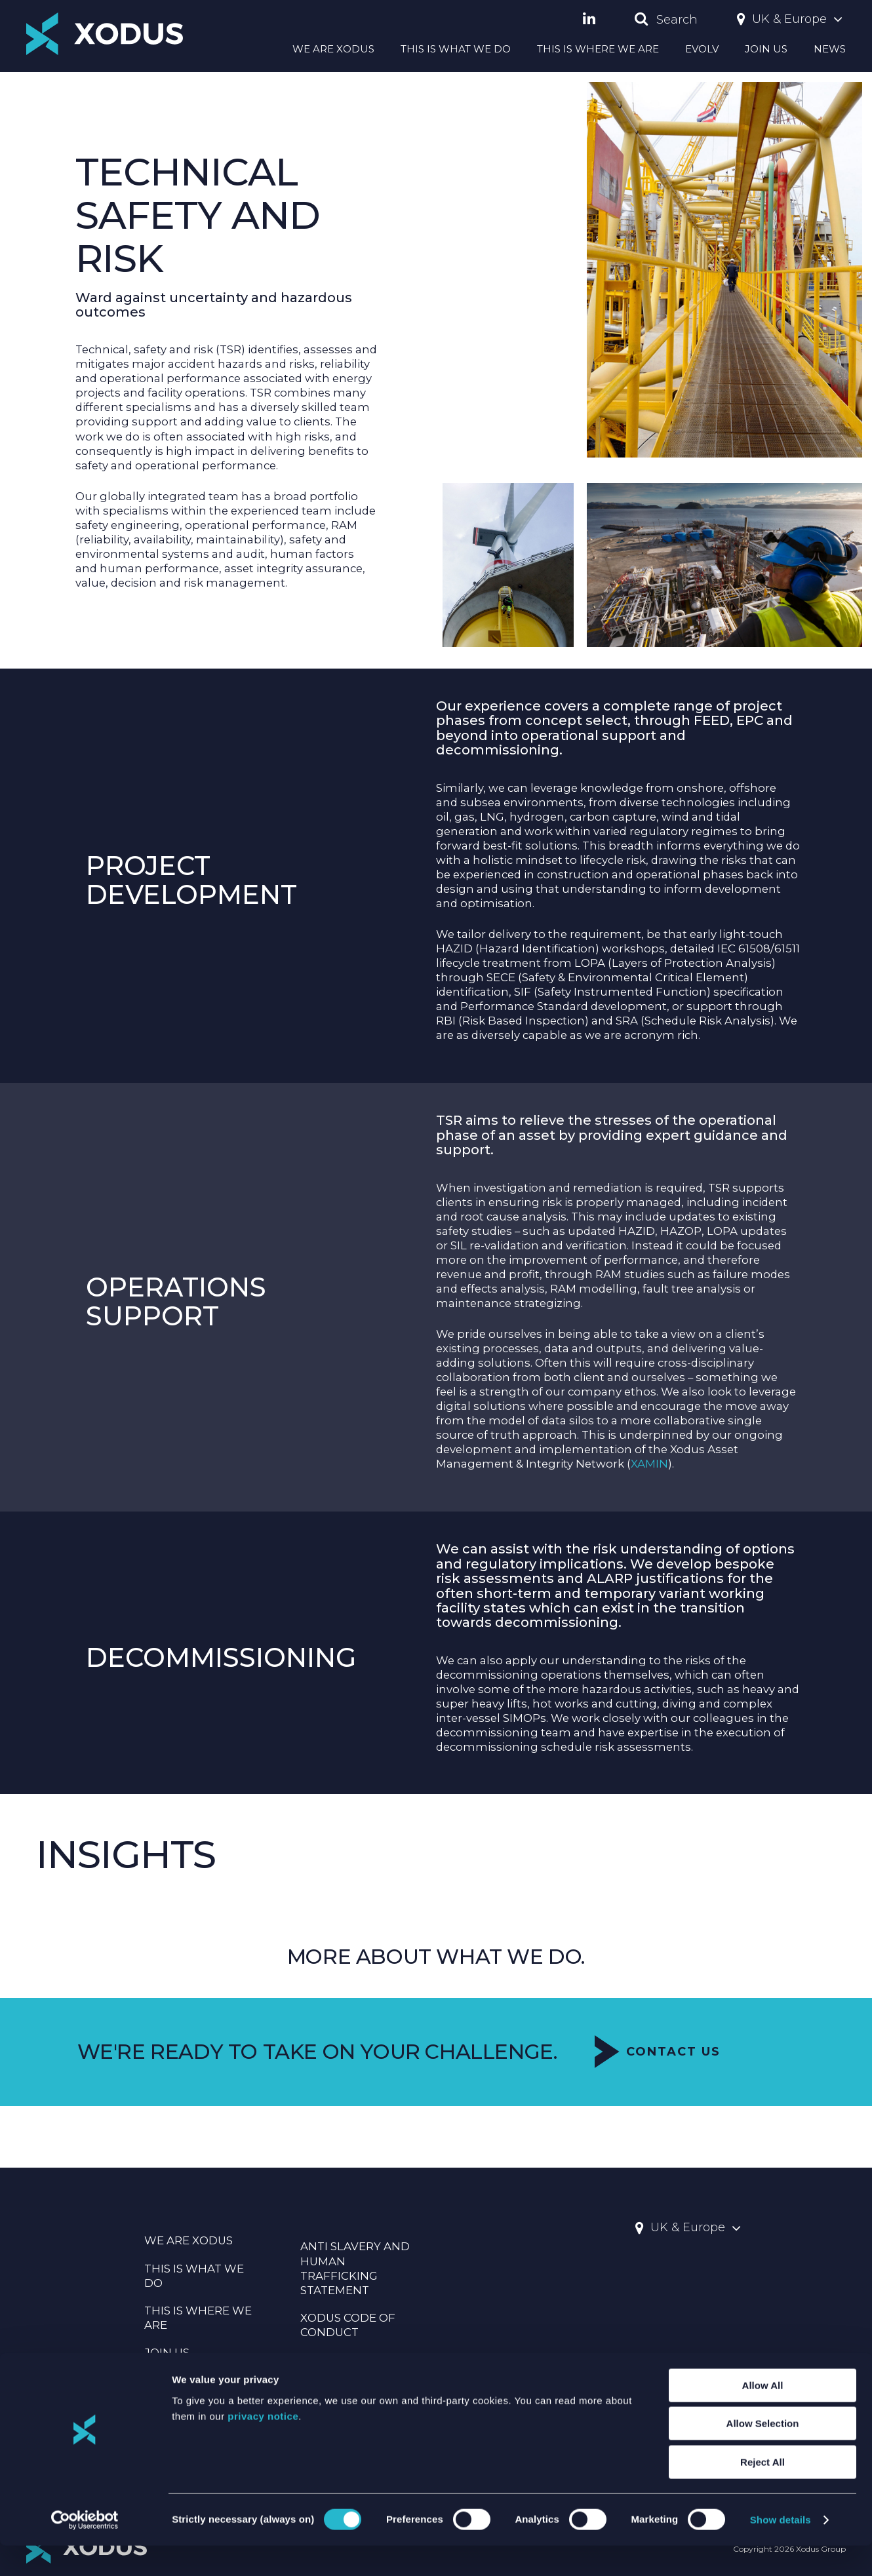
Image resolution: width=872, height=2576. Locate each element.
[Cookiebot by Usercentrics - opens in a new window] (85, 2550)
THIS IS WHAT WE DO (456, 49)
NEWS (830, 49)
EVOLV (702, 49)
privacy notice (263, 2446)
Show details (780, 2550)
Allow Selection (762, 2454)
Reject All (762, 2492)
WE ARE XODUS (333, 49)
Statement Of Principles (344, 2367)
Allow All (762, 2415)
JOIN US (766, 49)
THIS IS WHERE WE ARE (598, 49)
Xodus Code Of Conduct (347, 2325)
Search (666, 19)
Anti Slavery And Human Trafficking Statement (355, 2268)
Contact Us (658, 2098)
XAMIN (649, 1486)
